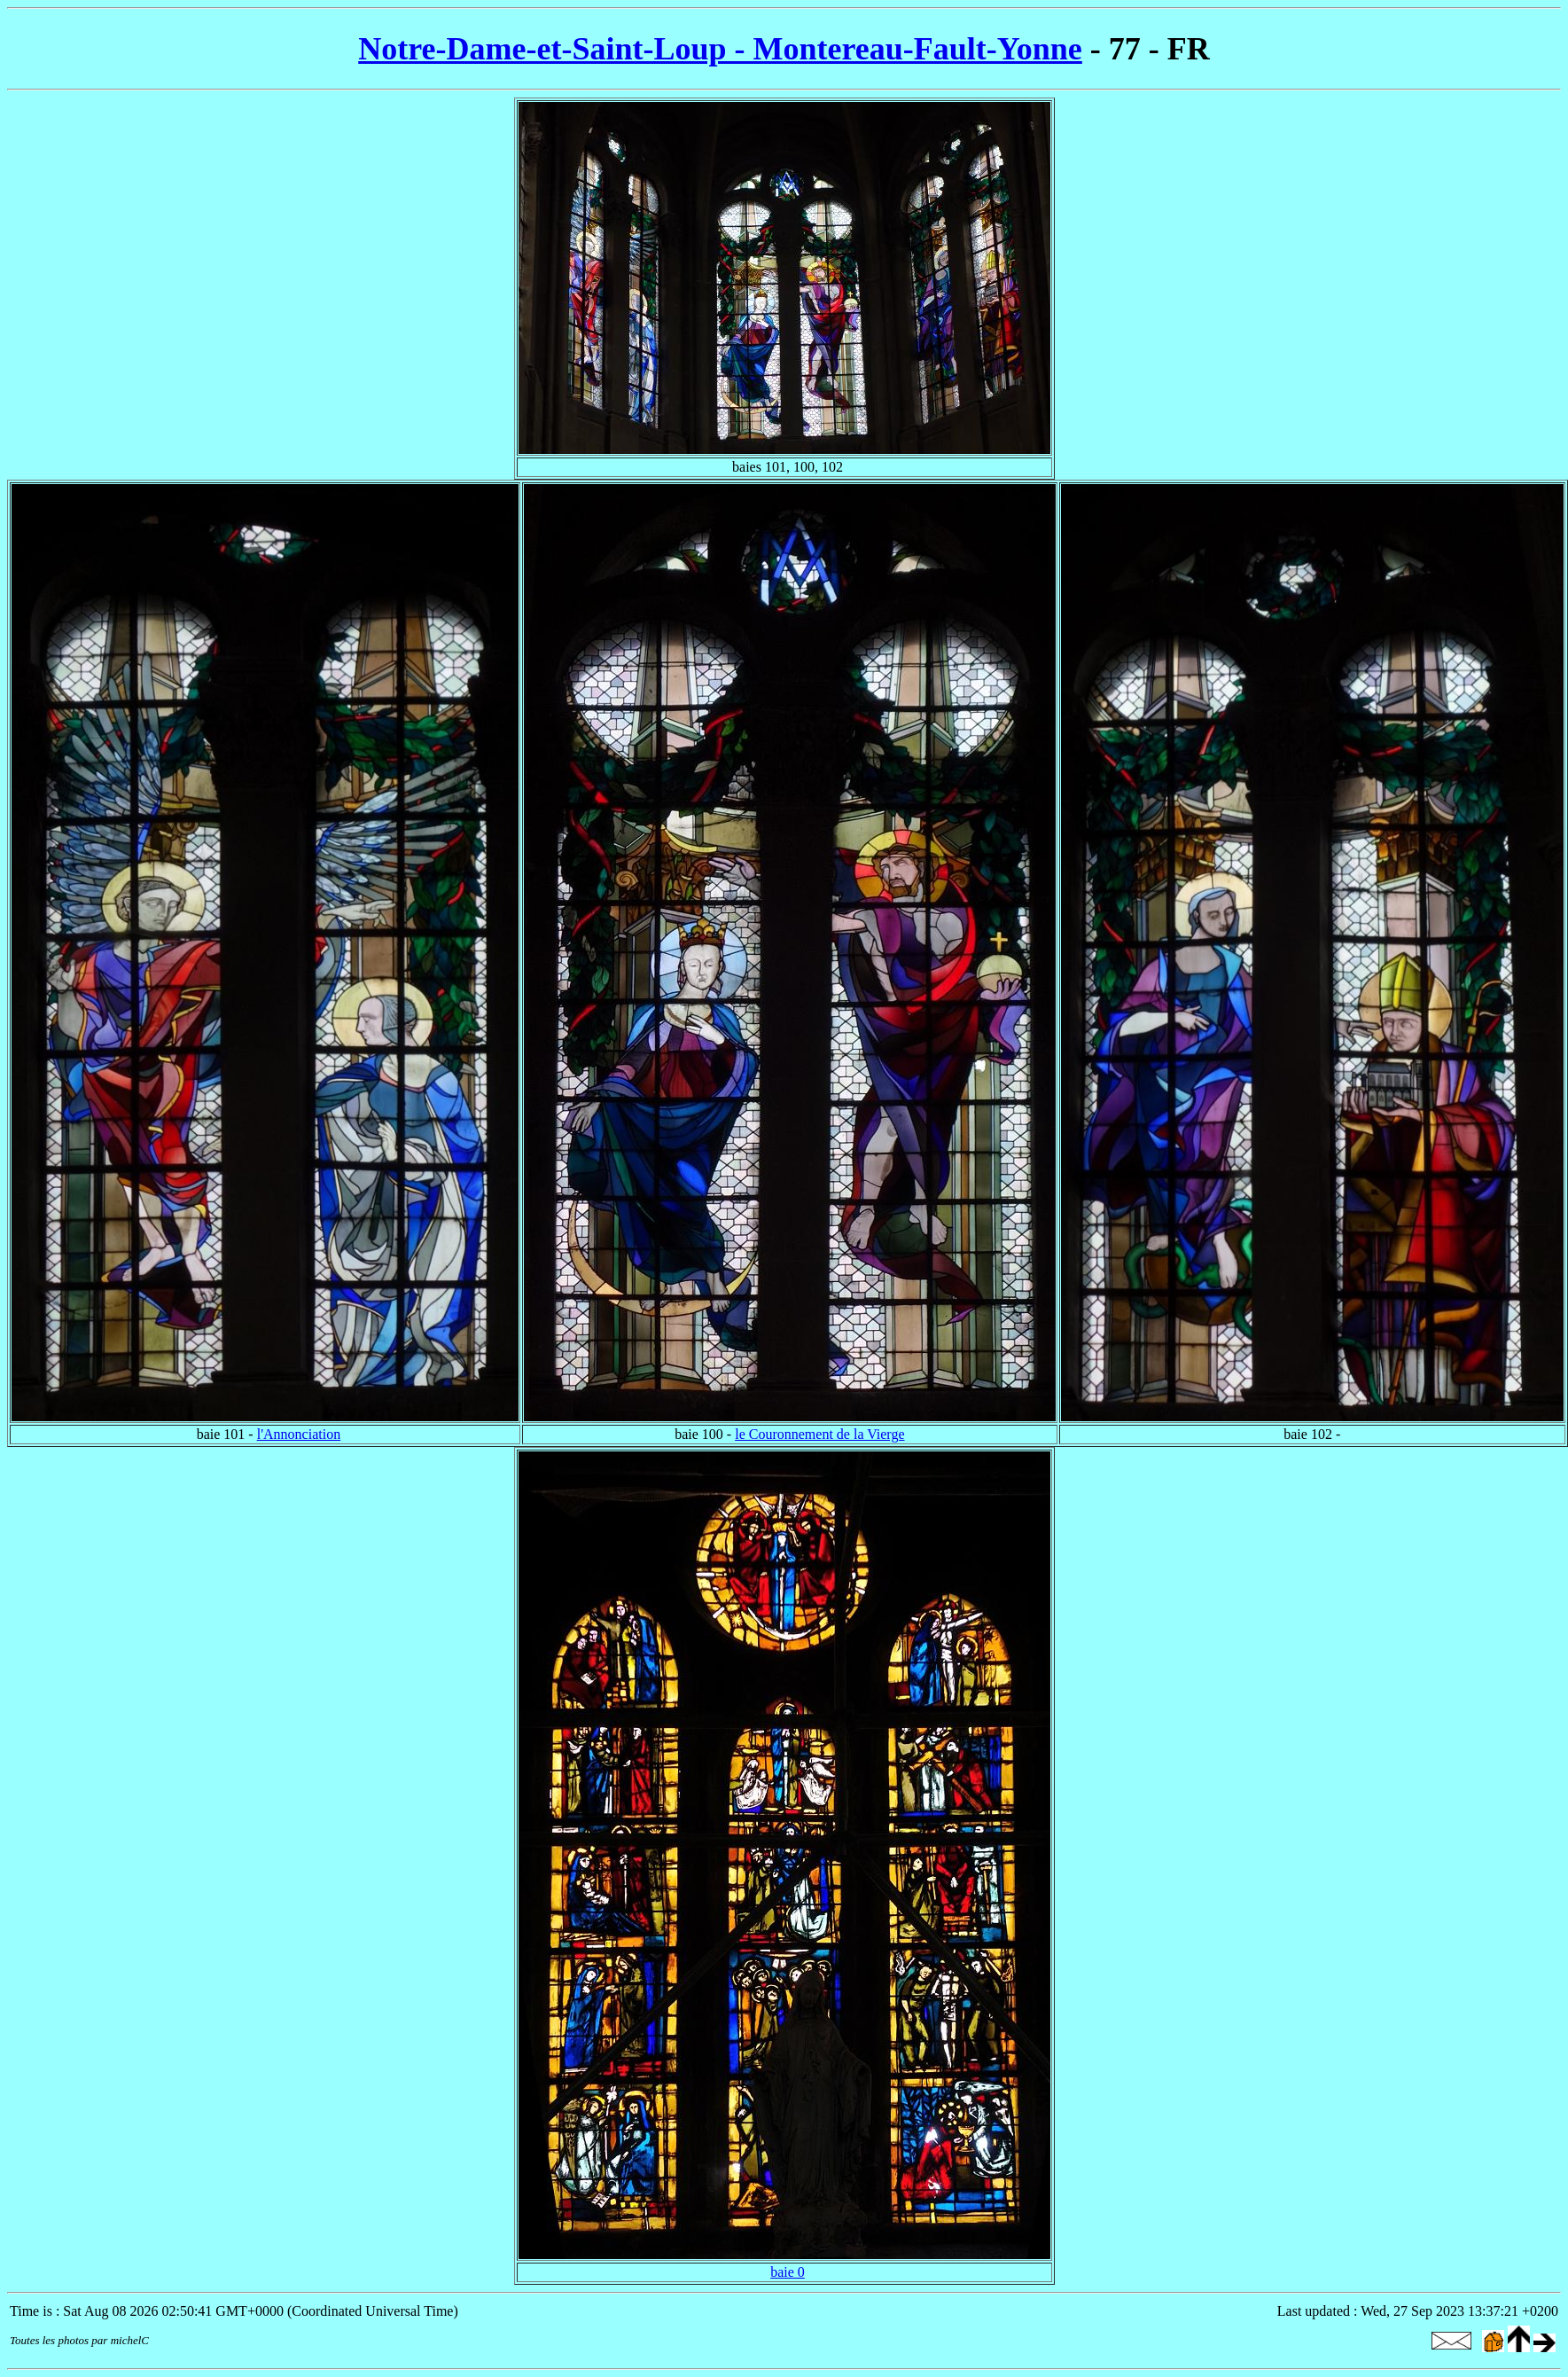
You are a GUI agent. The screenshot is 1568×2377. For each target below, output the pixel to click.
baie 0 (787, 2271)
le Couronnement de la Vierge (819, 1434)
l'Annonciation (298, 1434)
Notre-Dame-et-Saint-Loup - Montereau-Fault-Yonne (720, 48)
